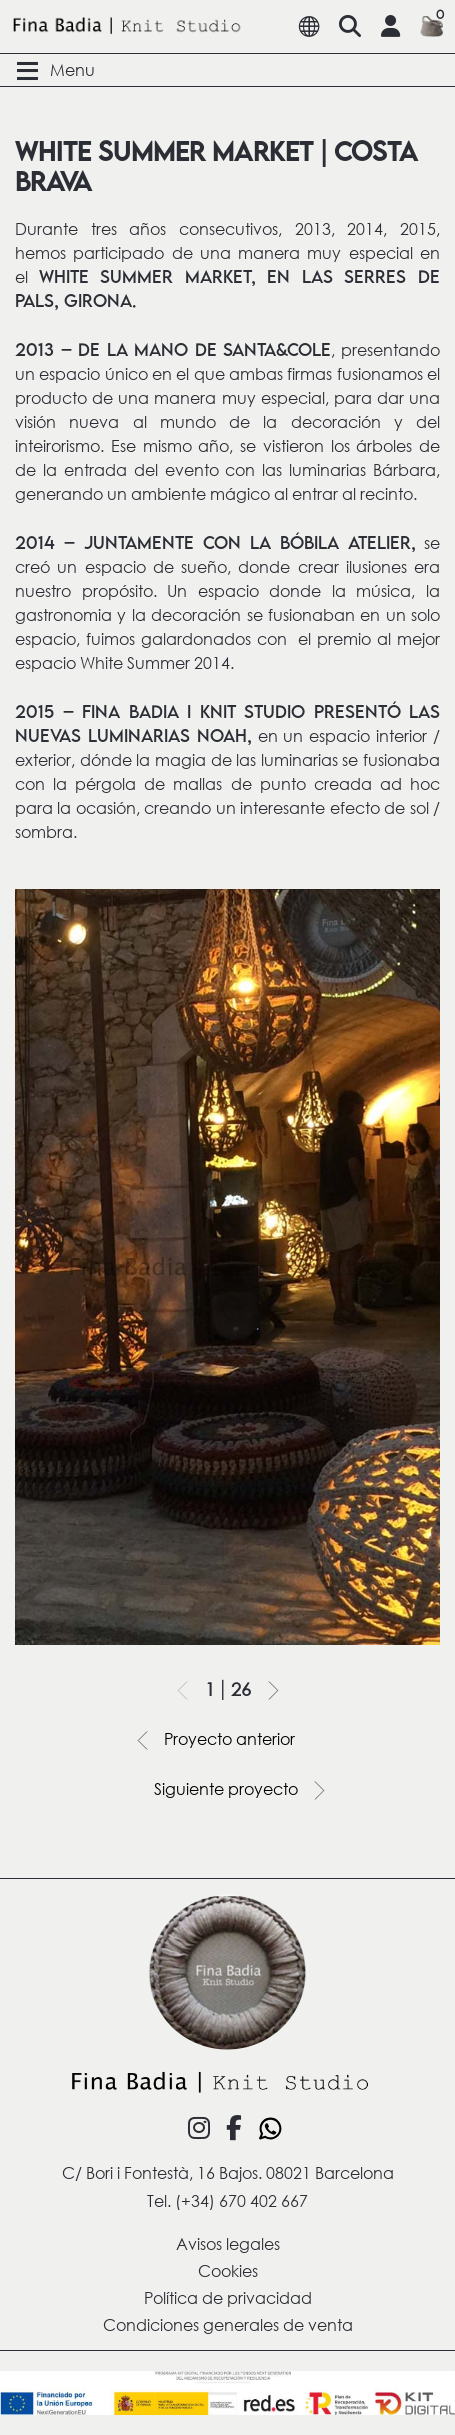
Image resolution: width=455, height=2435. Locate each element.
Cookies (228, 2270)
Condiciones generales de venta (228, 2324)
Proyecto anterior (210, 1740)
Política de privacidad (228, 2297)
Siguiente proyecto (245, 1790)
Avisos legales (228, 2243)
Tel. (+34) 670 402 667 (227, 2201)
